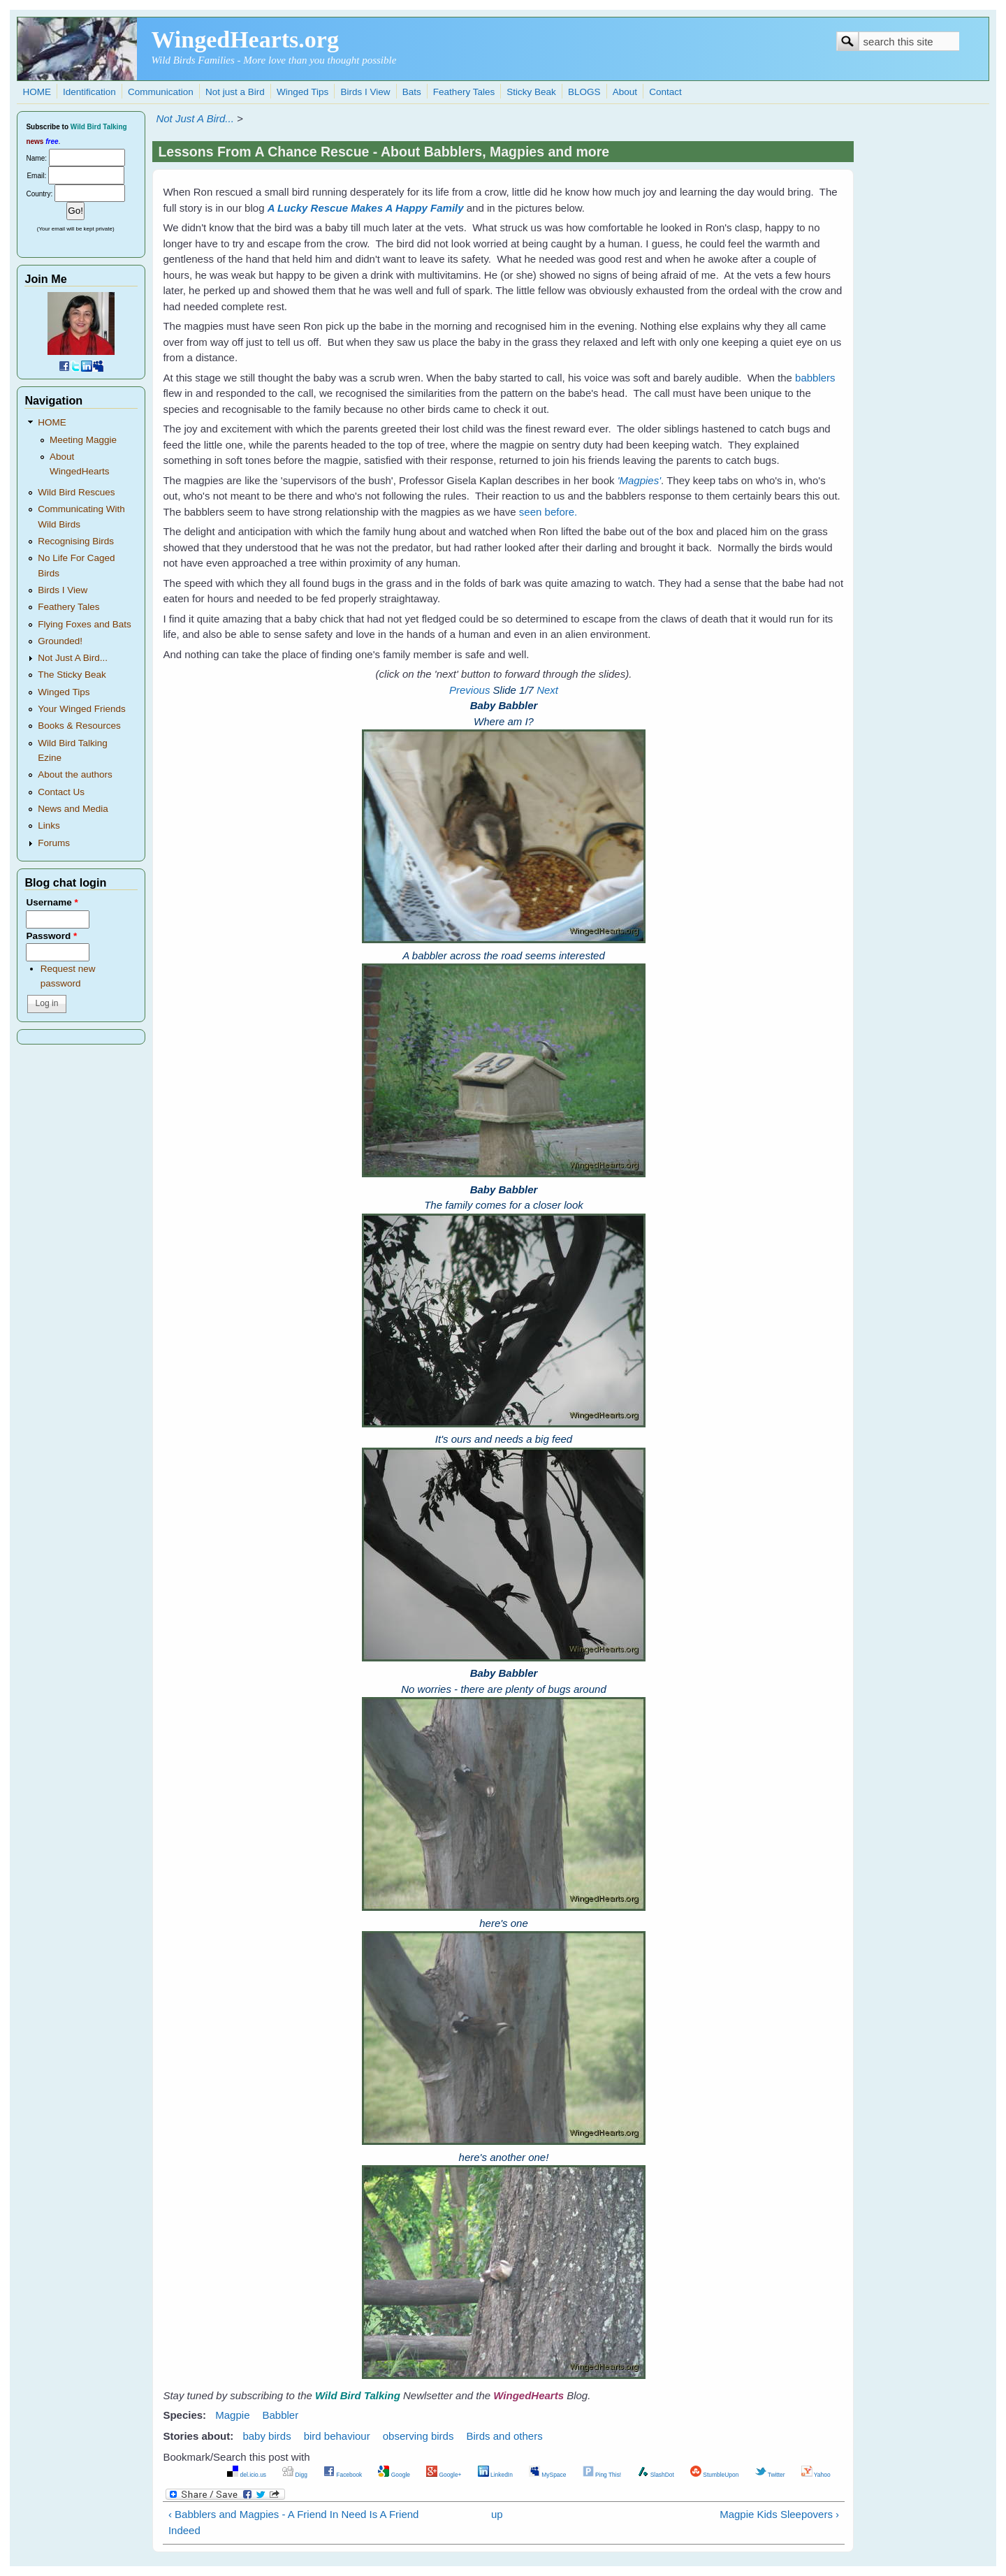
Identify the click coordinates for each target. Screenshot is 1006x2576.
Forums (54, 843)
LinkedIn (495, 2474)
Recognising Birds (76, 541)
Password (51, 936)
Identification (89, 92)
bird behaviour (337, 2436)
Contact (665, 92)
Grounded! (60, 641)
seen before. (548, 512)
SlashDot (655, 2474)
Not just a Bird (235, 92)
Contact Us (61, 792)
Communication (161, 92)
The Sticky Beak (72, 674)
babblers (815, 378)
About (625, 92)
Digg (294, 2474)
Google (394, 2474)
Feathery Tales (464, 92)
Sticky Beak (531, 92)
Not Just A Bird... (194, 118)
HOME (36, 92)
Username (52, 902)
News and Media (73, 808)
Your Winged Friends (82, 709)
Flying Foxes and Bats (84, 624)
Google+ (443, 2474)
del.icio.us (246, 2474)
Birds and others (504, 2436)
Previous (469, 690)
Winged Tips (302, 92)
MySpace (547, 2474)
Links (49, 825)
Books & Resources (79, 725)
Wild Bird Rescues (76, 492)
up (497, 2514)
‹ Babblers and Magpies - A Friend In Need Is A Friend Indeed (293, 2522)
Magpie (232, 2415)
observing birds (418, 2436)
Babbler (280, 2415)
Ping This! (602, 2474)
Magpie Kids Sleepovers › (779, 2514)
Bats (411, 92)
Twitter (770, 2474)
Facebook (342, 2474)
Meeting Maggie (83, 440)
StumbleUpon (714, 2474)
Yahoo (816, 2474)
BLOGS (584, 92)
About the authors (75, 774)
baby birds (266, 2436)
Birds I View (365, 92)
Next (547, 690)
